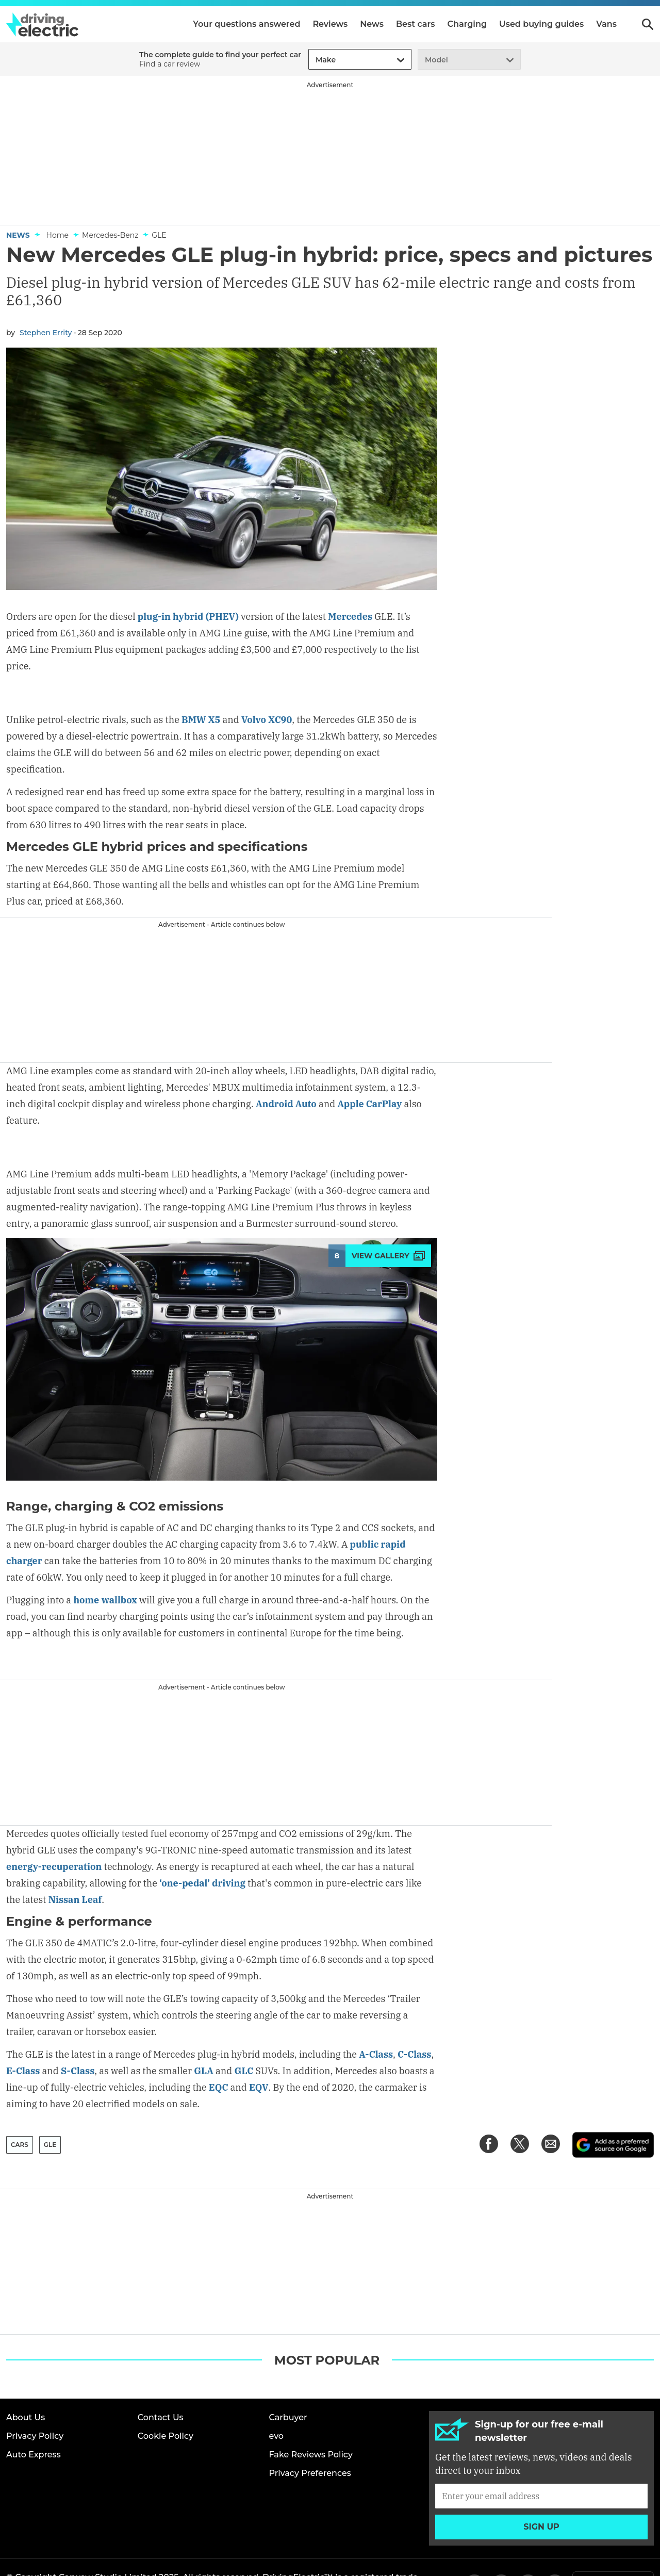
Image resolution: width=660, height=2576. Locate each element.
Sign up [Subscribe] (541, 2493)
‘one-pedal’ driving (202, 1850)
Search (647, 24)
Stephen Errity (46, 332)
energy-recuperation (54, 1834)
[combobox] (314, 60)
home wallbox (105, 1568)
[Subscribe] (541, 2462)
